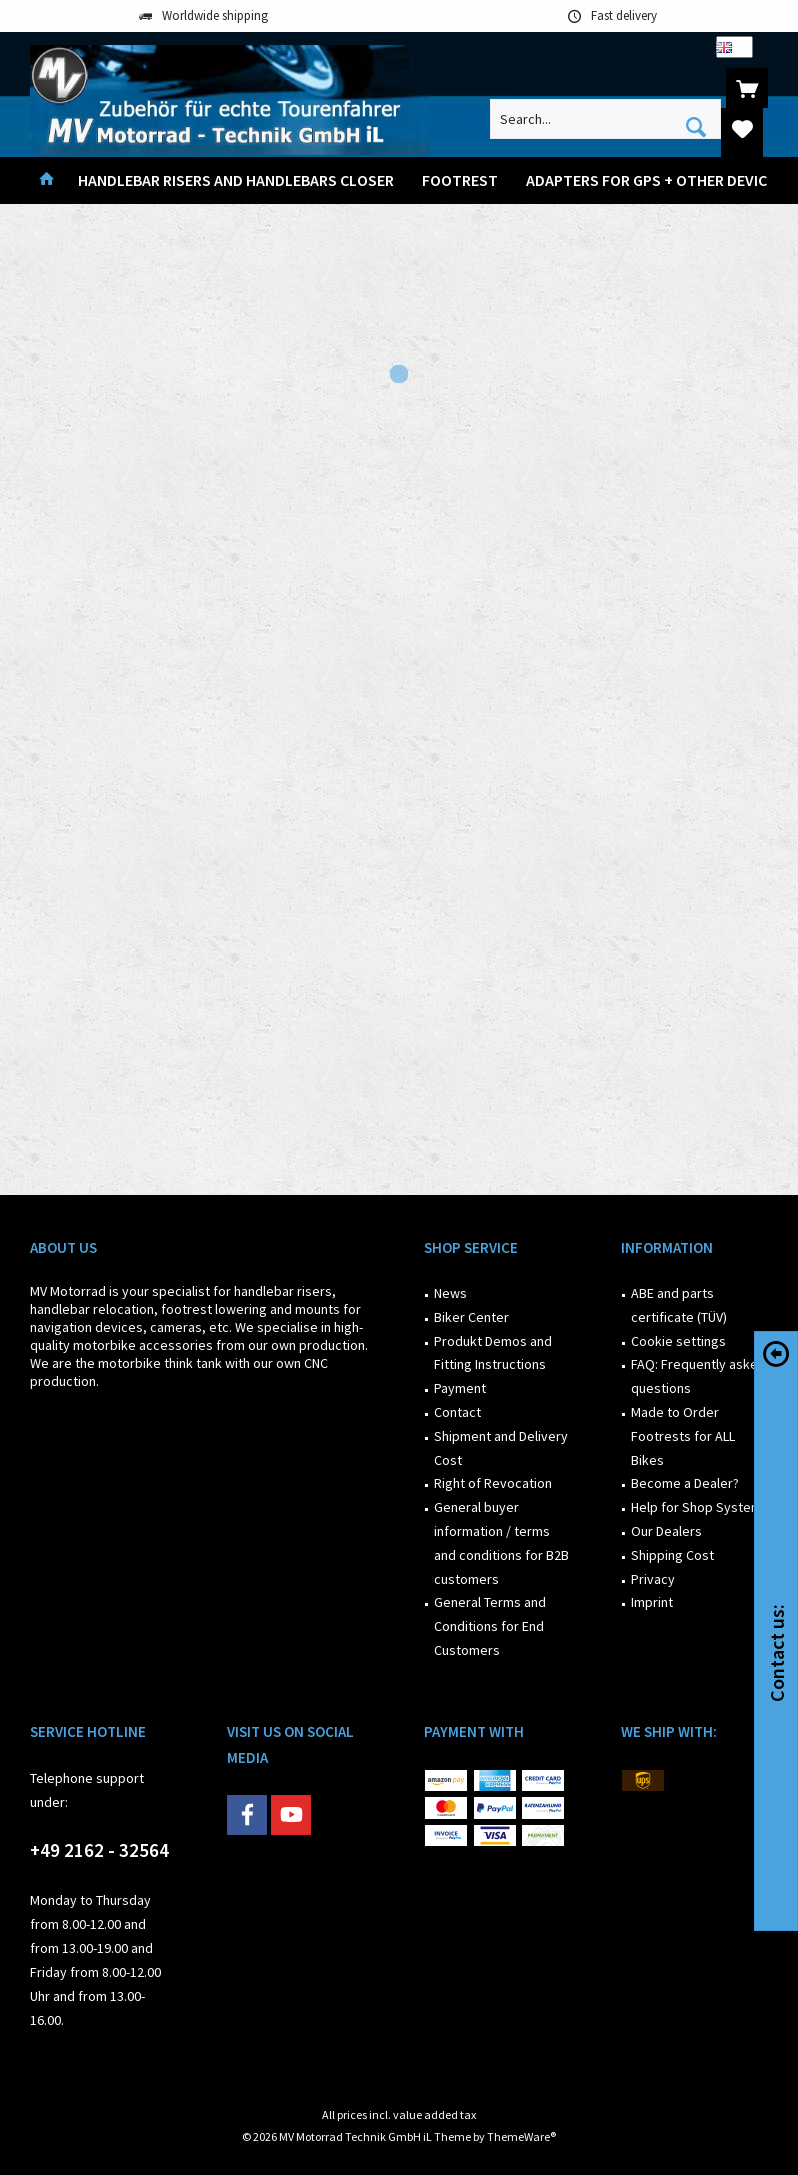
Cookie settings (678, 1341)
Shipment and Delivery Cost (501, 1448)
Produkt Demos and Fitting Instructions (493, 1353)
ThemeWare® (521, 2136)
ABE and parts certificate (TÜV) (679, 1305)
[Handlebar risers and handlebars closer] (236, 180)
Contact (457, 1412)
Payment (460, 1388)
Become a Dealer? (685, 1483)
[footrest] (460, 180)
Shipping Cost (672, 1555)
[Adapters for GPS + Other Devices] (655, 180)
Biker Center (471, 1317)
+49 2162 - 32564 (99, 1850)
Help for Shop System (696, 1507)
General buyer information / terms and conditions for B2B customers (501, 1542)
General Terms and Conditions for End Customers (490, 1626)
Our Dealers (666, 1531)
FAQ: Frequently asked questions (698, 1376)
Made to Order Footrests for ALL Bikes (683, 1436)
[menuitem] (747, 88)
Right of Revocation (493, 1483)
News (450, 1293)
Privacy (653, 1579)
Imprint (652, 1602)
